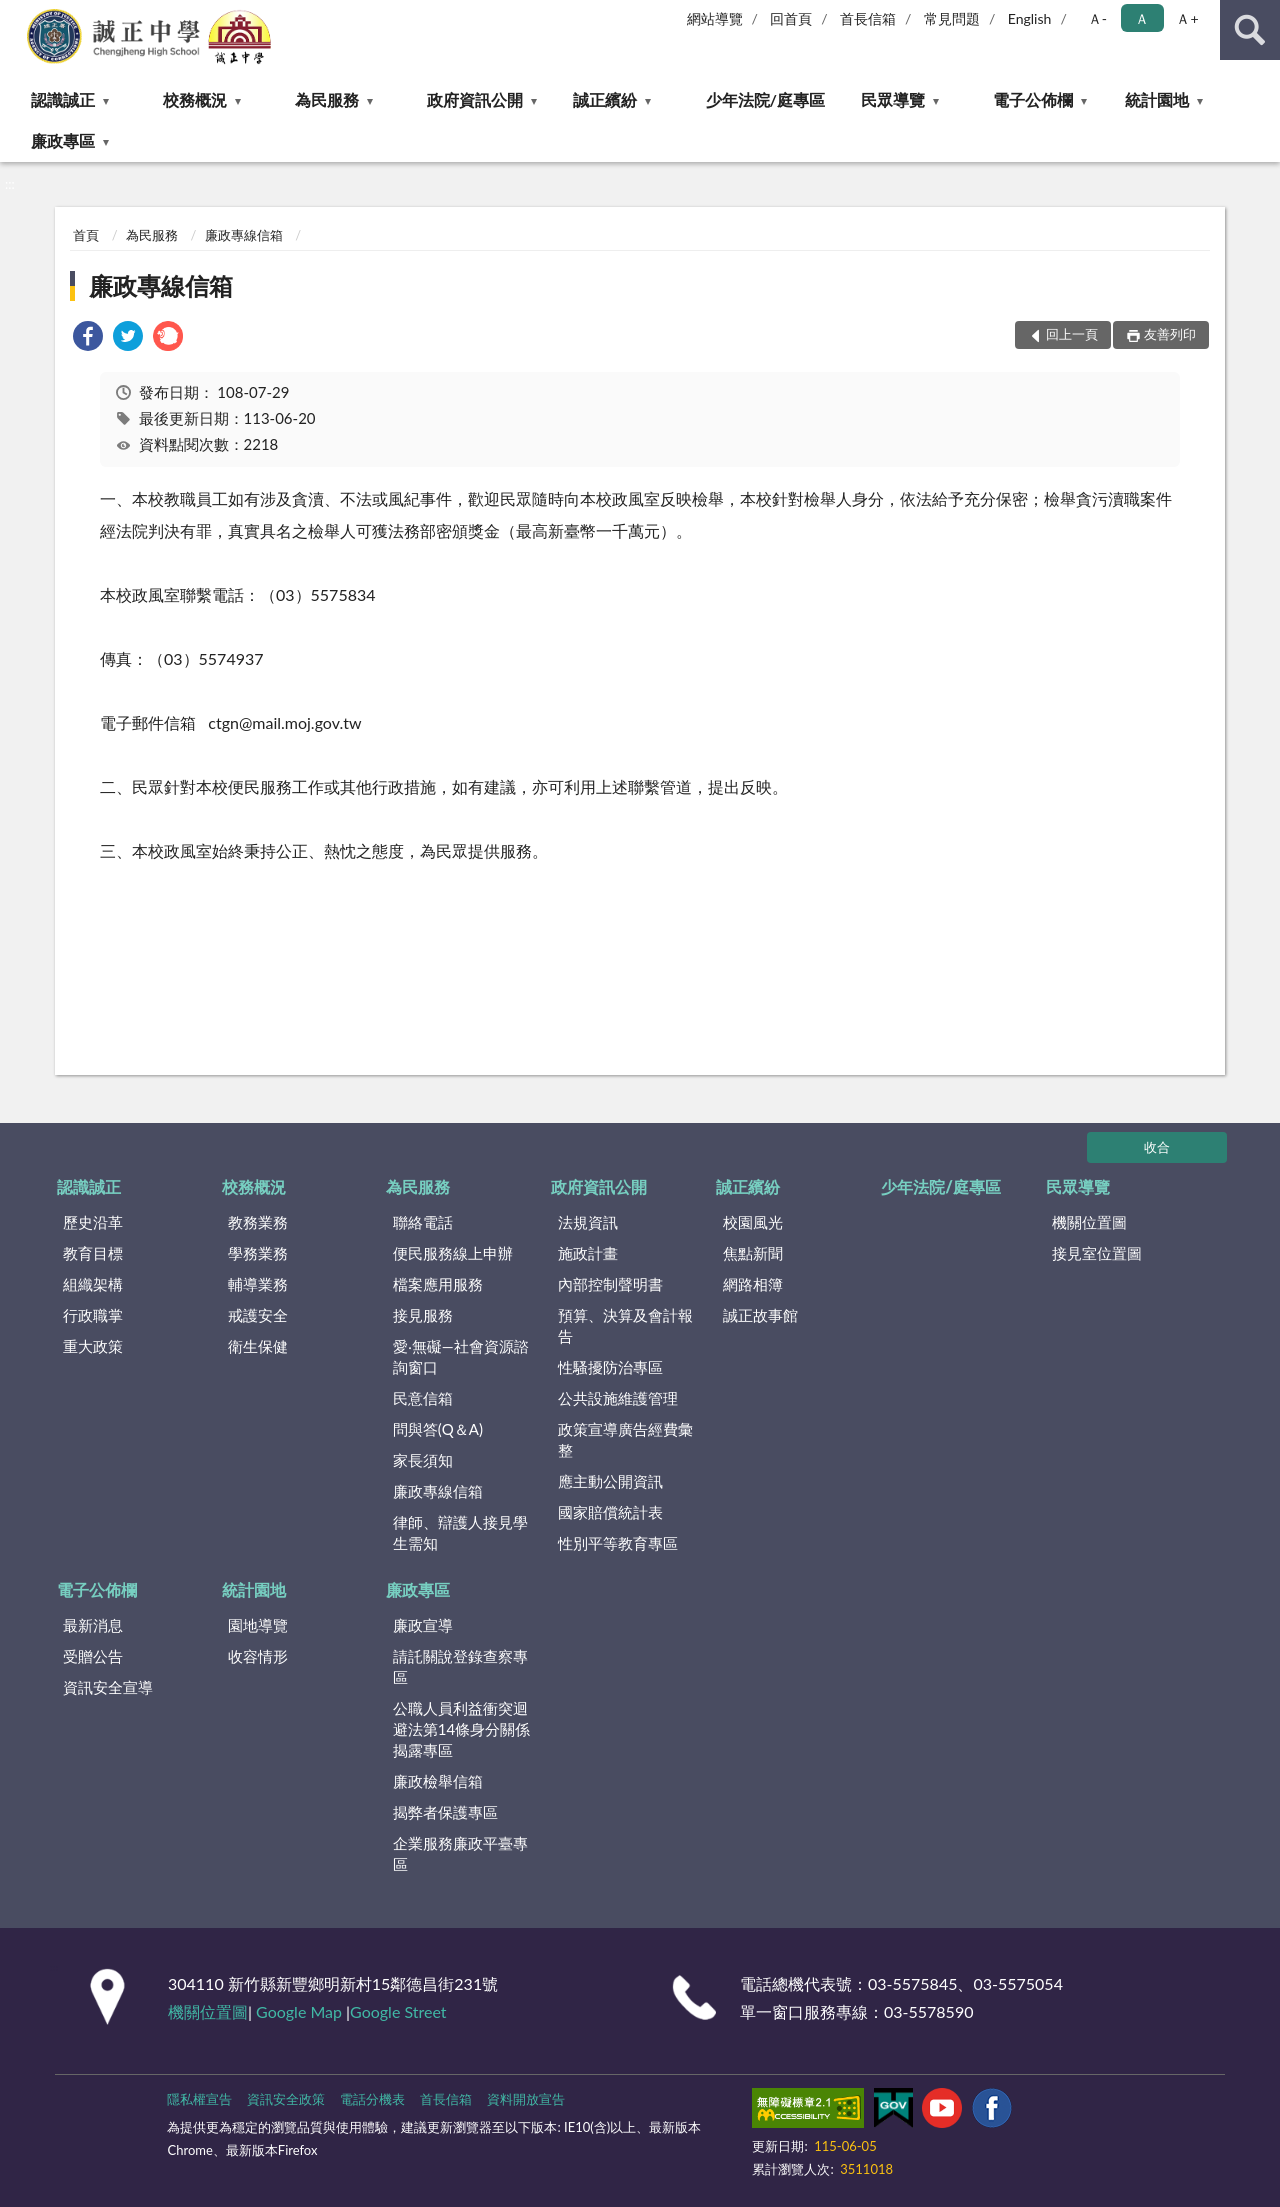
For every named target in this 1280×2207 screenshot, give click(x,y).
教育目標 (93, 1253)
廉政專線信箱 (244, 235)
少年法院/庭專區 (765, 99)
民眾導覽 (893, 99)
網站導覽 (715, 18)
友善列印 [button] (1170, 334)
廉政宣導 (423, 1625)
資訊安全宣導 (108, 1687)
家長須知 (423, 1460)
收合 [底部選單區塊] (1157, 1147)
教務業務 (258, 1222)
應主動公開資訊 (610, 1481)
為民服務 (327, 99)
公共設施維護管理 (618, 1398)
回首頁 (791, 18)
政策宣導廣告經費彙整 (625, 1439)
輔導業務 (258, 1284)
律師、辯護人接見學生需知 (460, 1532)
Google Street (398, 2011)
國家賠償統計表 (610, 1512)
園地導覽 (258, 1625)
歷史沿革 (93, 1222)
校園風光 (753, 1222)
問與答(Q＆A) (438, 1429)
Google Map (299, 2011)
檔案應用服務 (438, 1284)
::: (16, 15)
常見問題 (952, 18)
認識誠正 (63, 99)
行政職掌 (93, 1315)
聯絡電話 (423, 1222)
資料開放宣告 (526, 2099)
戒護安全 (258, 1315)
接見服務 (423, 1315)
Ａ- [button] (1097, 18)
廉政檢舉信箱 (438, 1781)
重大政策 (93, 1346)
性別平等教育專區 (618, 1543)
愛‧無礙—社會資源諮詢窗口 (461, 1356)
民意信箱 (423, 1398)
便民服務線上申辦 (453, 1253)
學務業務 (258, 1253)
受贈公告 (93, 1656)
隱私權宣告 (199, 2099)
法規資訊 (588, 1222)
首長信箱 (868, 18)
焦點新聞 (753, 1253)
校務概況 (195, 99)
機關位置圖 (1089, 1222)
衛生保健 (258, 1346)
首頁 (86, 235)
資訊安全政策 (286, 2099)
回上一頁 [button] (1072, 334)
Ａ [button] (1142, 18)
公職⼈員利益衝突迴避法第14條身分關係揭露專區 (461, 1729)
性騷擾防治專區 (610, 1367)
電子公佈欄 (1033, 99)
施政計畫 (588, 1253)
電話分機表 (372, 2099)
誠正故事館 (760, 1315)
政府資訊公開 (475, 99)
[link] (88, 338)
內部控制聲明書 (610, 1284)
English (1030, 18)
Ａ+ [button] (1187, 18)
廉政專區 (63, 140)
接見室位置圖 (1097, 1253)
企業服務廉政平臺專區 (460, 1853)
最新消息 (93, 1625)
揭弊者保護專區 (445, 1812)
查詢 (1250, 30)
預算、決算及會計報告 (625, 1325)
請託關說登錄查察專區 (460, 1666)
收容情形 (258, 1656)
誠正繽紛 (605, 99)
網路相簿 (753, 1284)
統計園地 (1157, 99)
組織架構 (93, 1284)
